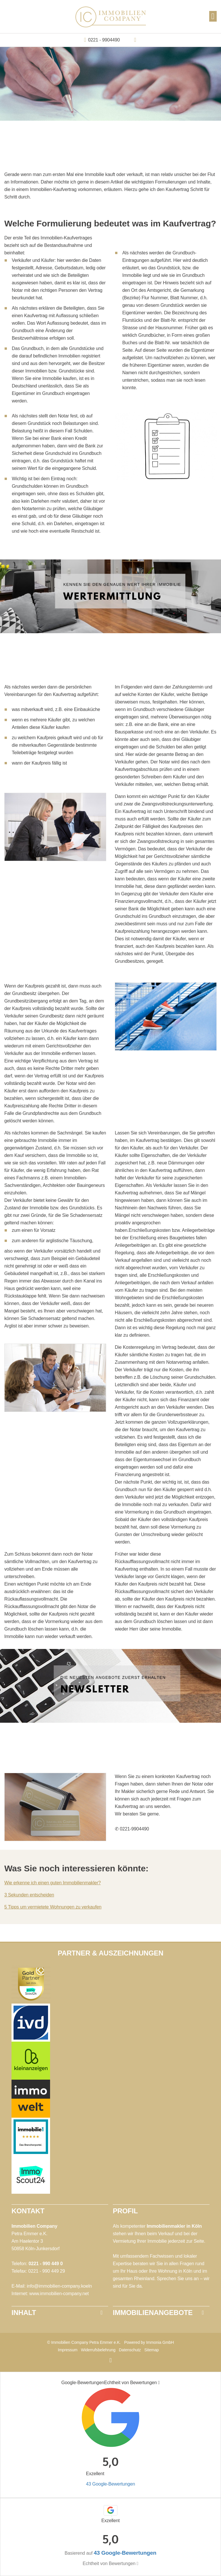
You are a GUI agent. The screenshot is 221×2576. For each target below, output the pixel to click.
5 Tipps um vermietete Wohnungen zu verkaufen (53, 1906)
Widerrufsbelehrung (98, 2350)
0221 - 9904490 (104, 39)
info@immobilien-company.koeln (59, 2286)
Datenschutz (130, 2350)
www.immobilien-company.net (59, 2293)
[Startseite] (110, 16)
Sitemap (151, 2350)
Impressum (67, 2350)
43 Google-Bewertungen (110, 2484)
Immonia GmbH (160, 2342)
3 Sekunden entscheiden (29, 1894)
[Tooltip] (159, 2382)
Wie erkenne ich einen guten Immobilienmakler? (52, 1882)
